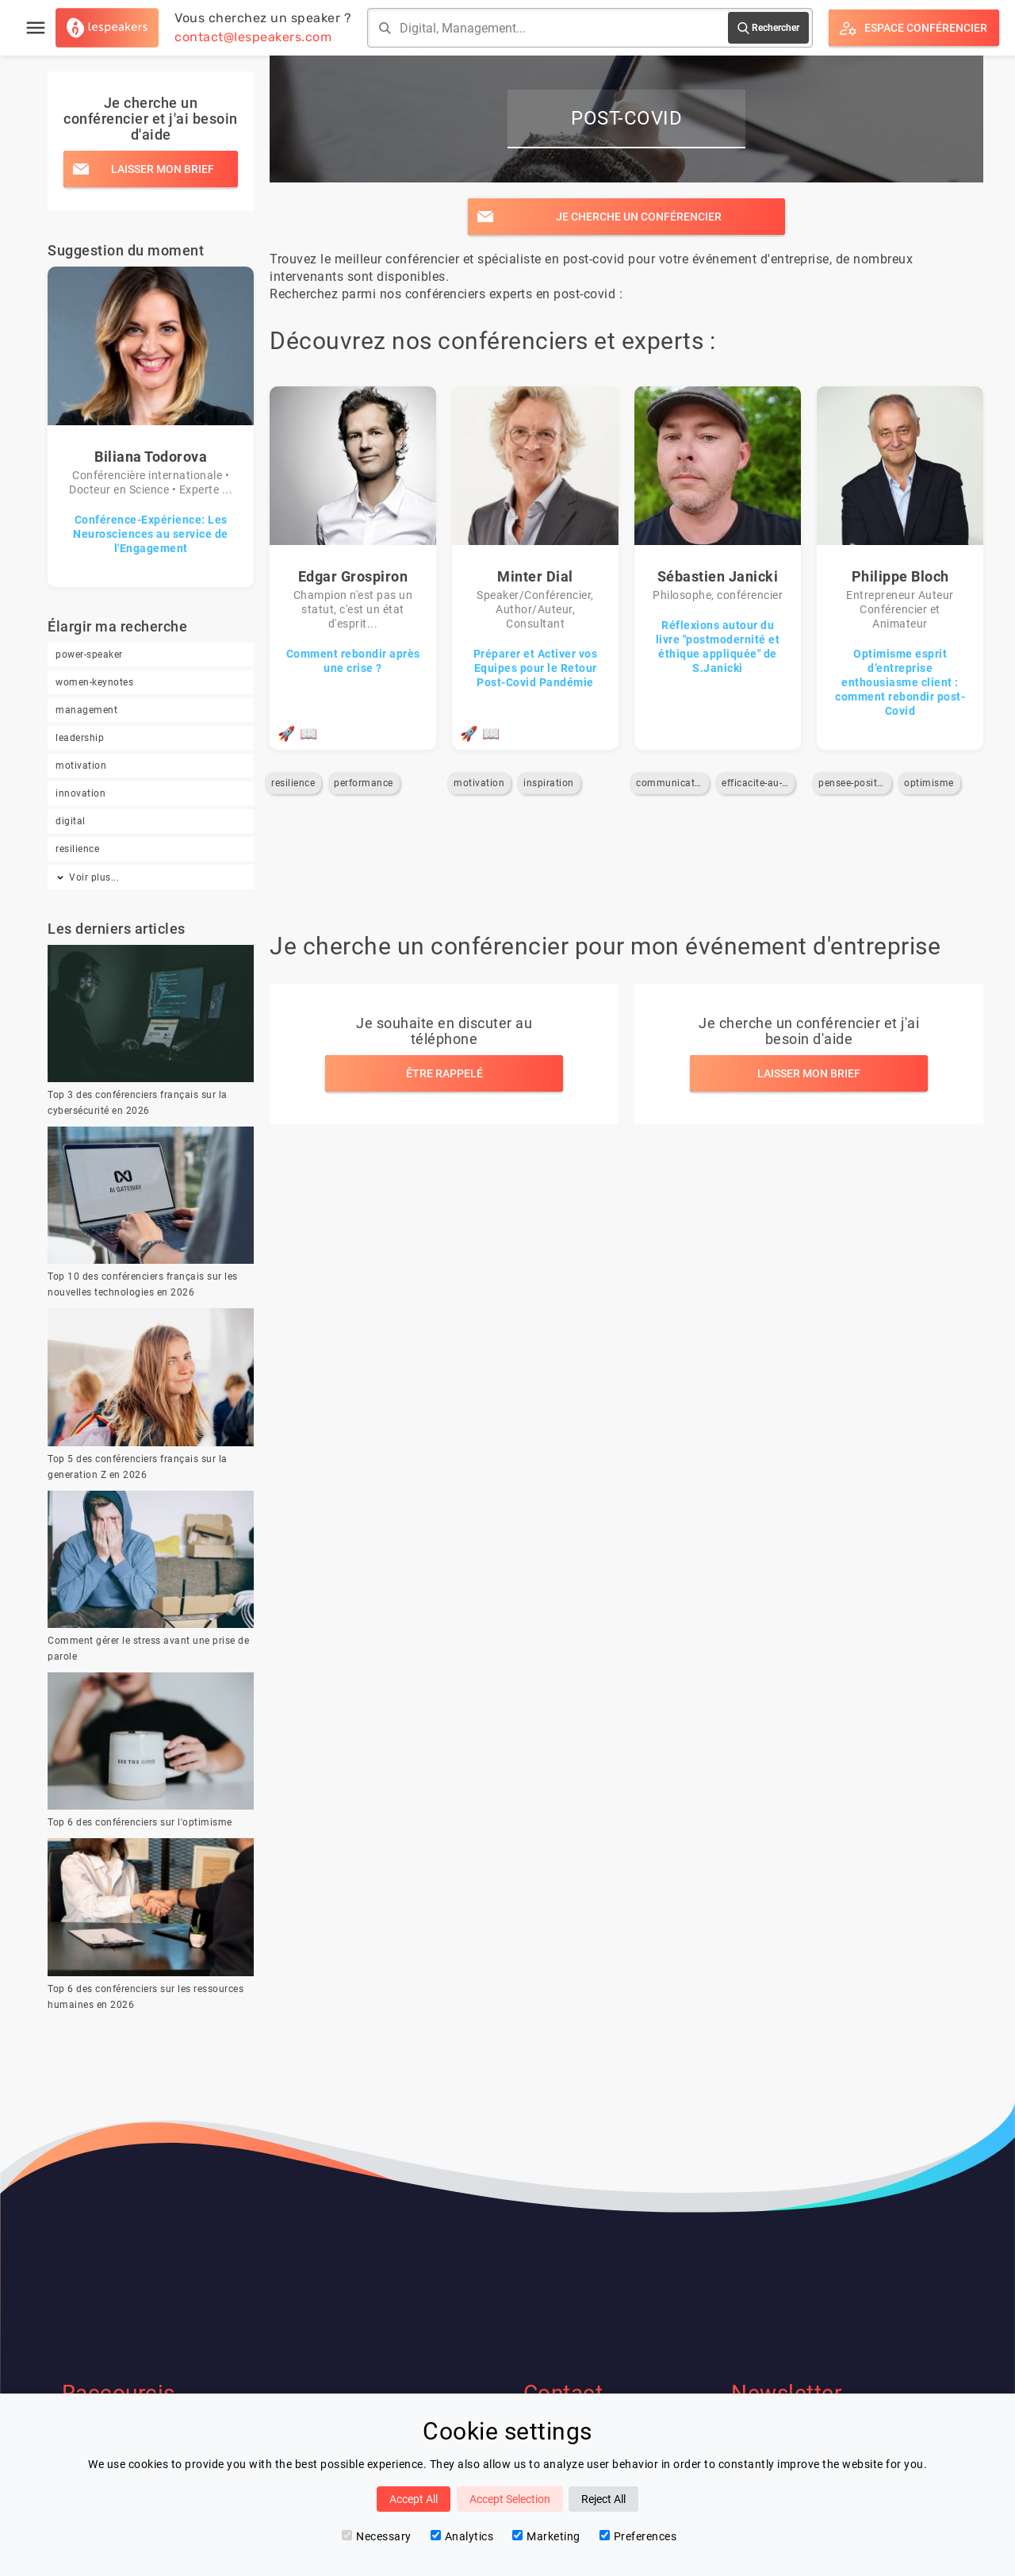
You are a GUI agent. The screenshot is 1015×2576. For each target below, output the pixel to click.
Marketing (546, 2536)
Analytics (462, 2536)
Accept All (413, 2499)
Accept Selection (509, 2499)
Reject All (603, 2499)
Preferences (638, 2536)
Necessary (377, 2536)
